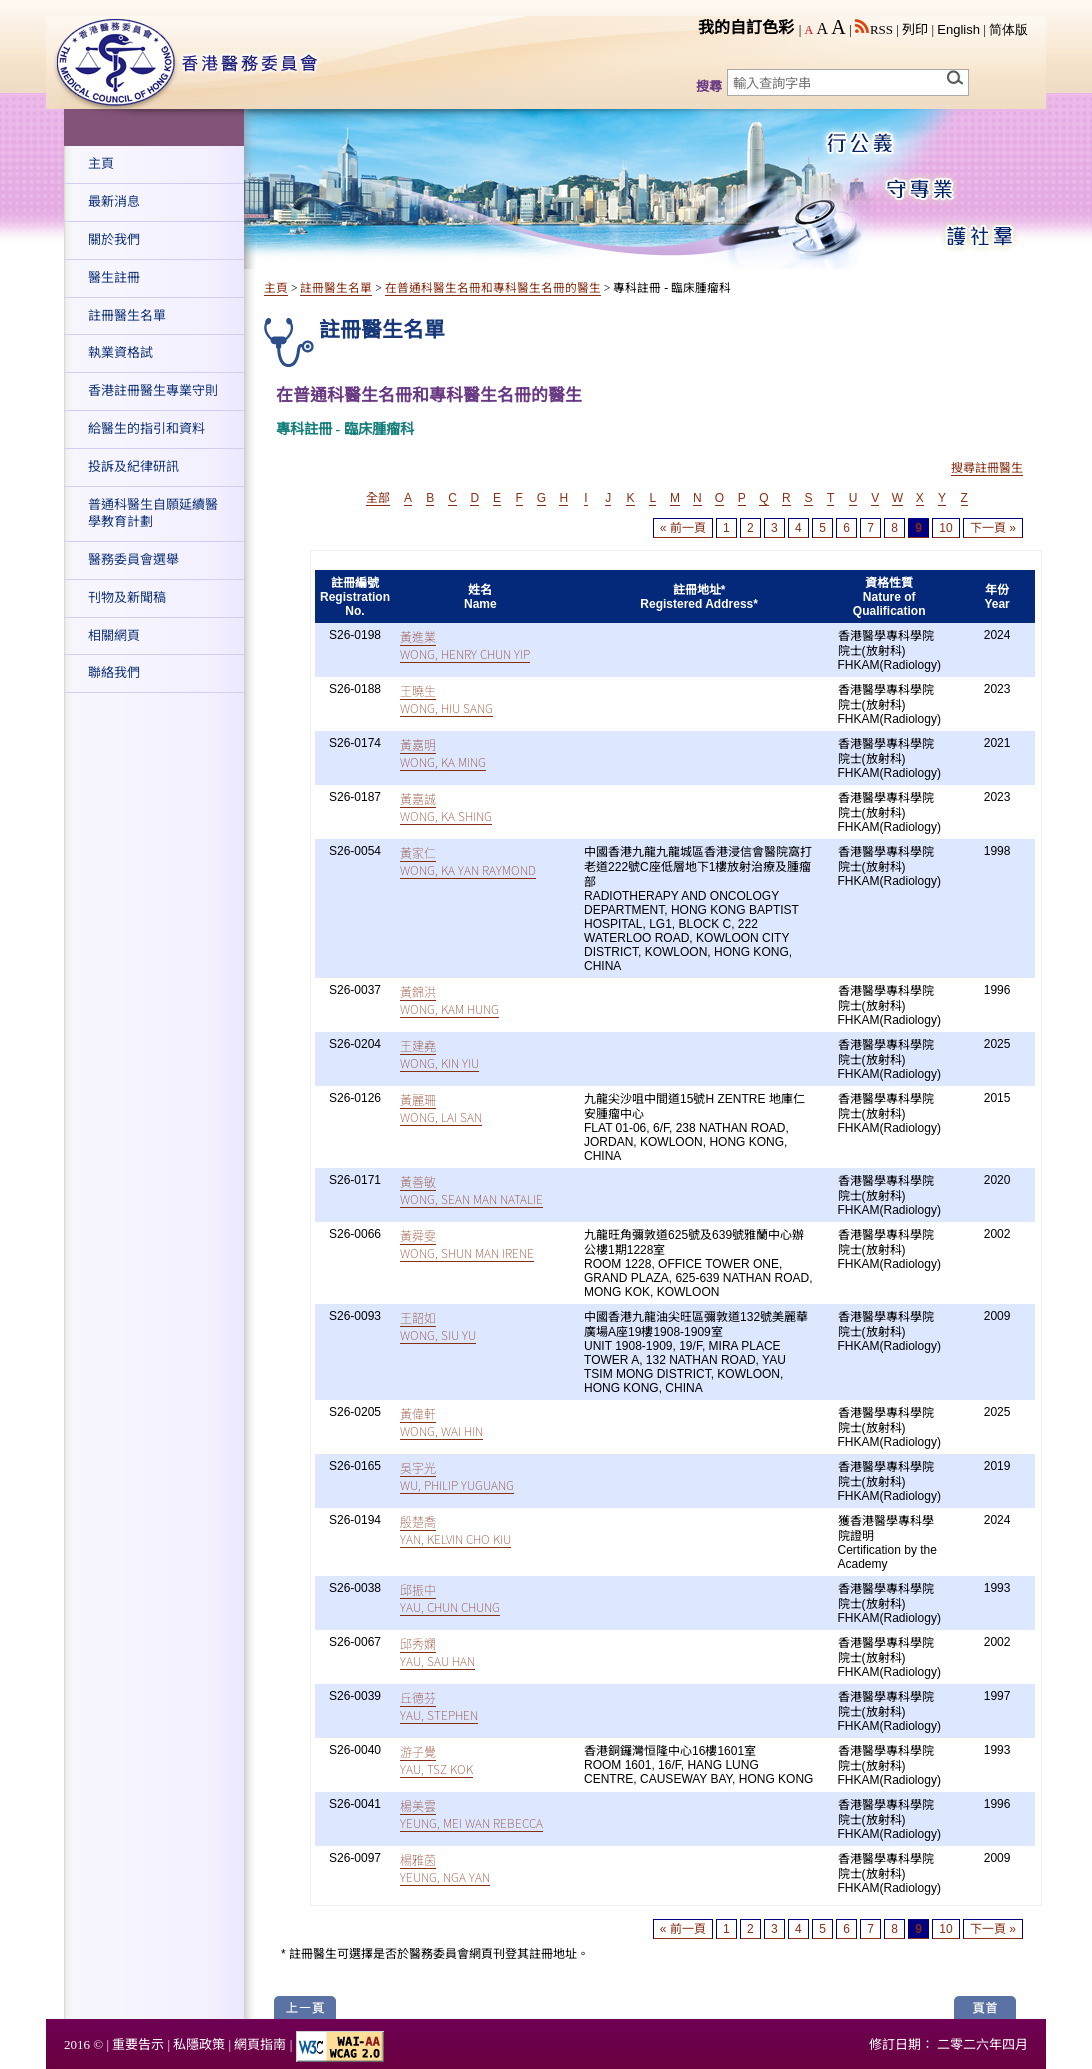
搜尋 (709, 86)
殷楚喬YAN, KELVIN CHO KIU (455, 1530)
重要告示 (138, 2044)
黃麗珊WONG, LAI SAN (441, 1108)
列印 (915, 29)
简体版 (1008, 29)
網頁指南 (260, 2044)
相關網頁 (114, 635)
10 (945, 528)
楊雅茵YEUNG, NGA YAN (445, 1868)
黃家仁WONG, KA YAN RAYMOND (468, 861)
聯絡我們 (114, 672)
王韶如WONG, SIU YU (438, 1326)
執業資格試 (120, 352)
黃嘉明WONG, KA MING (443, 753)
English (958, 29)
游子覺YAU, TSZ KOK (436, 1760)
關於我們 (114, 239)
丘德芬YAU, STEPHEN (439, 1706)
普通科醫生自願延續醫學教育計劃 (153, 513)
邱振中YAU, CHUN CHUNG (450, 1598)
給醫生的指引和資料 (146, 428)
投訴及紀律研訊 (133, 466)
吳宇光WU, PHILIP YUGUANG (457, 1476)
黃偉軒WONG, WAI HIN (441, 1422)
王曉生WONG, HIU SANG (446, 699)
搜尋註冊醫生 (987, 468)
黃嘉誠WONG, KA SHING (446, 807)
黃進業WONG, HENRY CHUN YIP (465, 645)
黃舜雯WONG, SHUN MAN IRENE (467, 1244)
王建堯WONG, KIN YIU (439, 1054)
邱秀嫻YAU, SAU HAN (437, 1652)
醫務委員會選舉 (133, 559)
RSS (874, 29)
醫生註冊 (114, 277)
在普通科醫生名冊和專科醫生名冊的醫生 (493, 288)
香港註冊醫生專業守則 (153, 390)
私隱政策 (199, 2044)
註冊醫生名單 (127, 315)
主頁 (101, 163)
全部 (378, 498)
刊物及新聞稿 (127, 597)
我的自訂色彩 (746, 27)
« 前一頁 (683, 528)
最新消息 (114, 201)
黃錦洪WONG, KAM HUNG (449, 1000)
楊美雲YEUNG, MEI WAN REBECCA (471, 1814)
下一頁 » (993, 528)
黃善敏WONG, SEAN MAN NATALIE (471, 1190)
